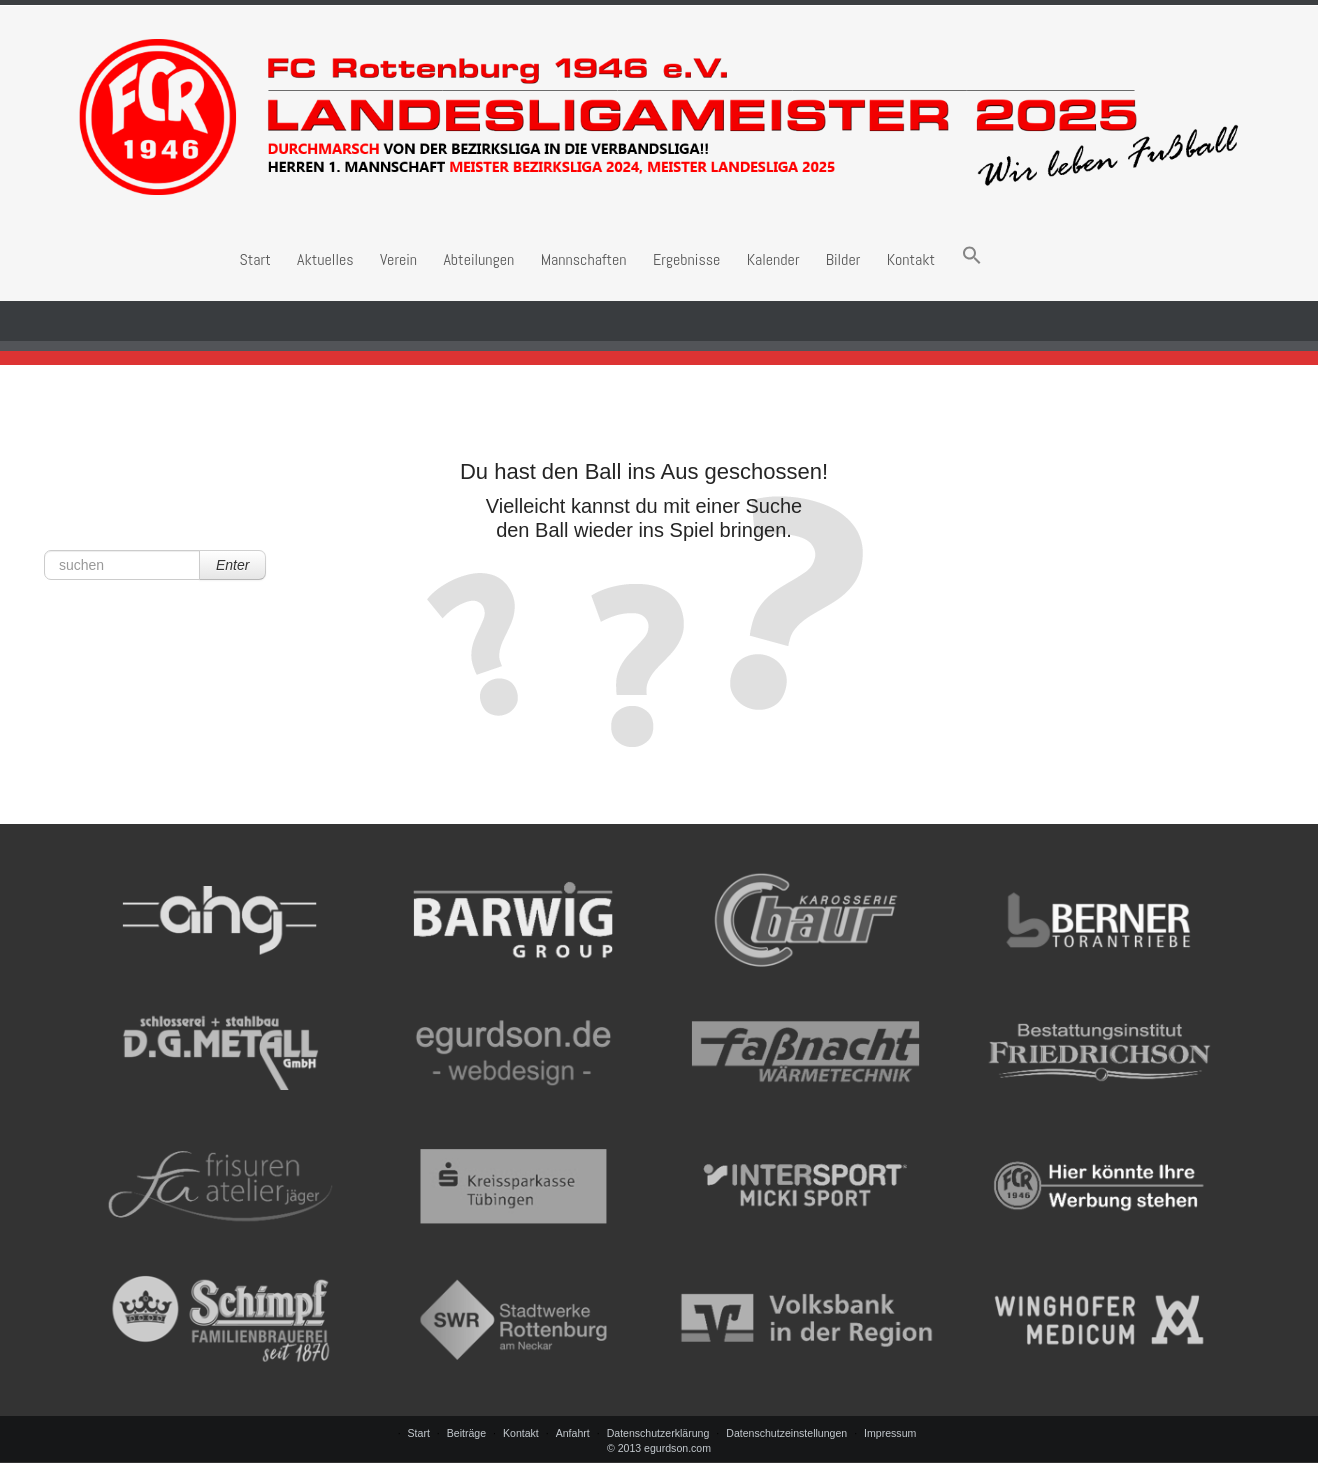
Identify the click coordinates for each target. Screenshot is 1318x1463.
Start (254, 259)
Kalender (773, 259)
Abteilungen (478, 259)
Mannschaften (584, 259)
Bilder (843, 259)
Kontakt (911, 259)
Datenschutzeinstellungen (786, 1433)
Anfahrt (573, 1433)
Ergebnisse (686, 259)
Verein (398, 259)
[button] (972, 259)
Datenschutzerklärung (658, 1433)
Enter (232, 565)
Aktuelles (325, 259)
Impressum (890, 1433)
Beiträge (466, 1433)
